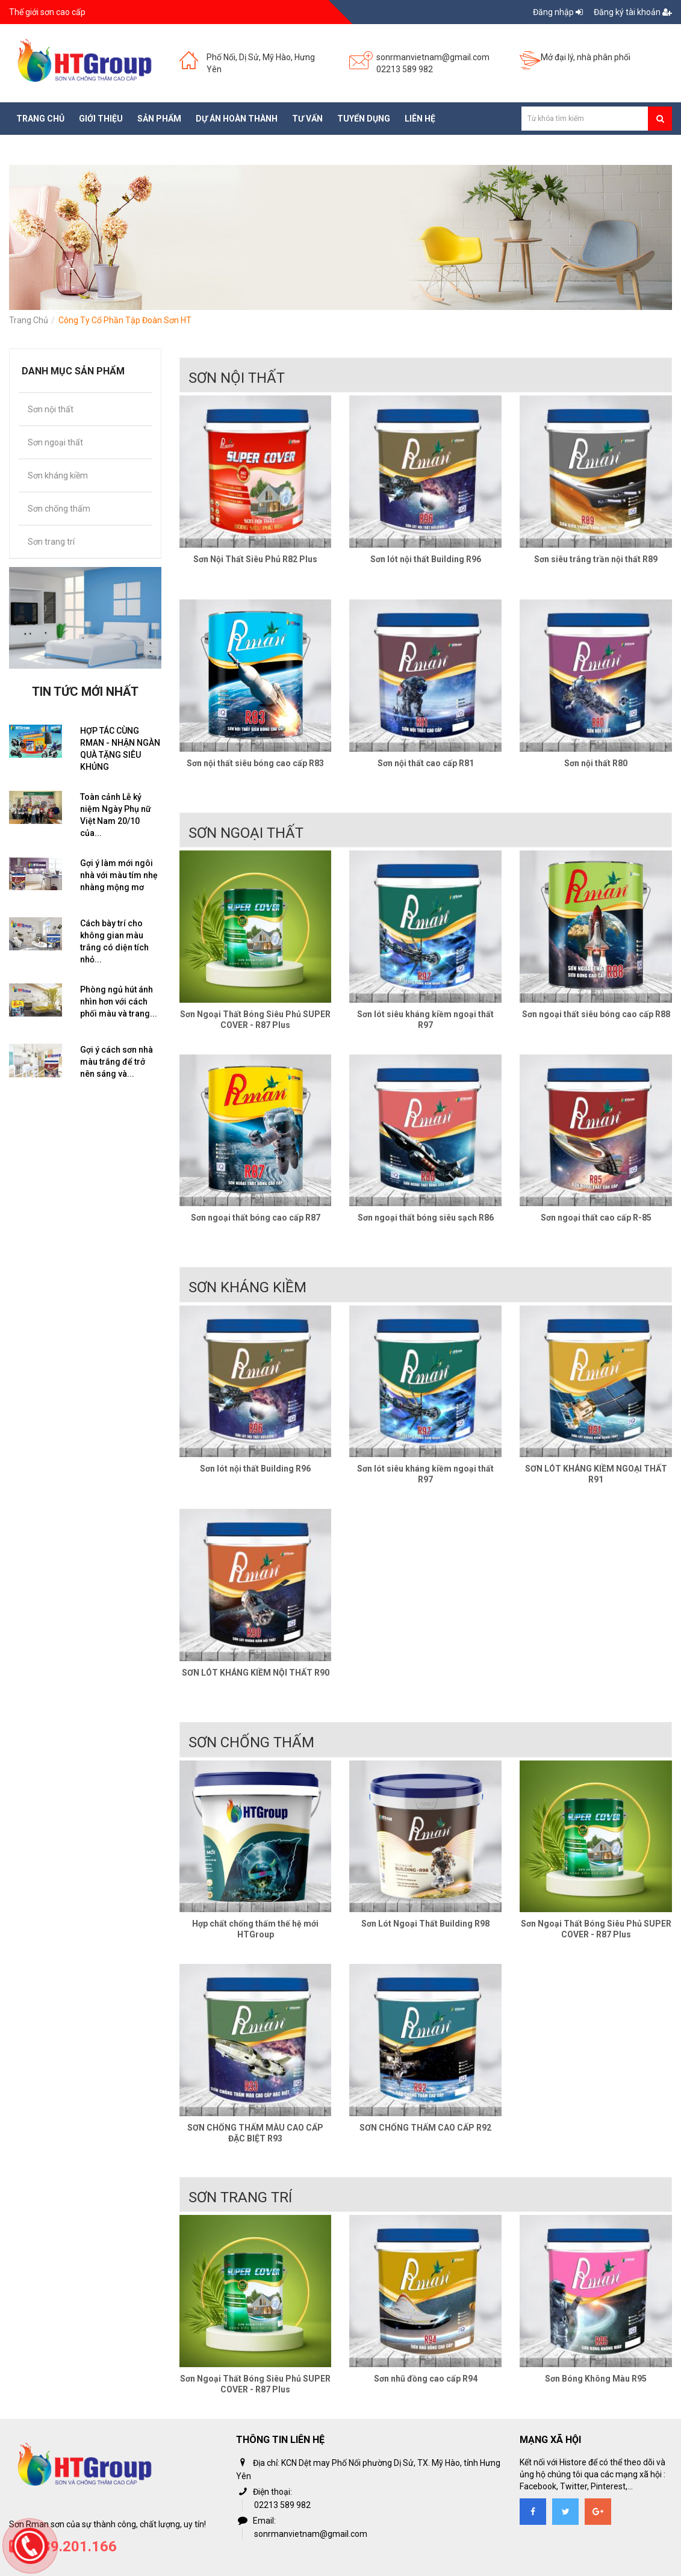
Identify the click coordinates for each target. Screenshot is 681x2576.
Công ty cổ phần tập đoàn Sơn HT (124, 320)
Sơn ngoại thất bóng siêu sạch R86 (426, 1217)
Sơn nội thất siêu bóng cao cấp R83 (255, 763)
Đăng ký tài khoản (633, 12)
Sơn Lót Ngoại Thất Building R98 (425, 1923)
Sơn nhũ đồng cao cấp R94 (425, 2378)
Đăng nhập (559, 12)
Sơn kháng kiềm (58, 475)
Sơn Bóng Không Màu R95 (596, 2378)
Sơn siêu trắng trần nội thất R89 (596, 559)
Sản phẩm (159, 118)
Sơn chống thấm (59, 508)
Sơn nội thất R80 (595, 763)
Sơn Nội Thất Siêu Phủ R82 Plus (255, 559)
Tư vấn (307, 118)
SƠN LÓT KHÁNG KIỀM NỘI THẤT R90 (255, 1672)
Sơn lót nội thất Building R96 (425, 559)
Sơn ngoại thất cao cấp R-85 (596, 1217)
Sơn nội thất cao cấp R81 (426, 763)
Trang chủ (40, 118)
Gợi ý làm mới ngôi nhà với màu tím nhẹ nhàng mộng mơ (119, 875)
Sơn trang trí (51, 541)
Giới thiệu (101, 118)
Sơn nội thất (50, 409)
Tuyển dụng (363, 118)
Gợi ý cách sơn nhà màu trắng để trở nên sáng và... (116, 1062)
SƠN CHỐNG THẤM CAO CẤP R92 (425, 2127)
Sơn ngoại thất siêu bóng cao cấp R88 (596, 1014)
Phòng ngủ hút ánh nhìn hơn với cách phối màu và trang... (118, 1001)
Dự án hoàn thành (237, 118)
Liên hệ (420, 118)
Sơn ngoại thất (55, 442)
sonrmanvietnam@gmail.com (433, 57)
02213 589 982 (404, 69)
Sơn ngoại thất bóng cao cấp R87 (255, 1217)
